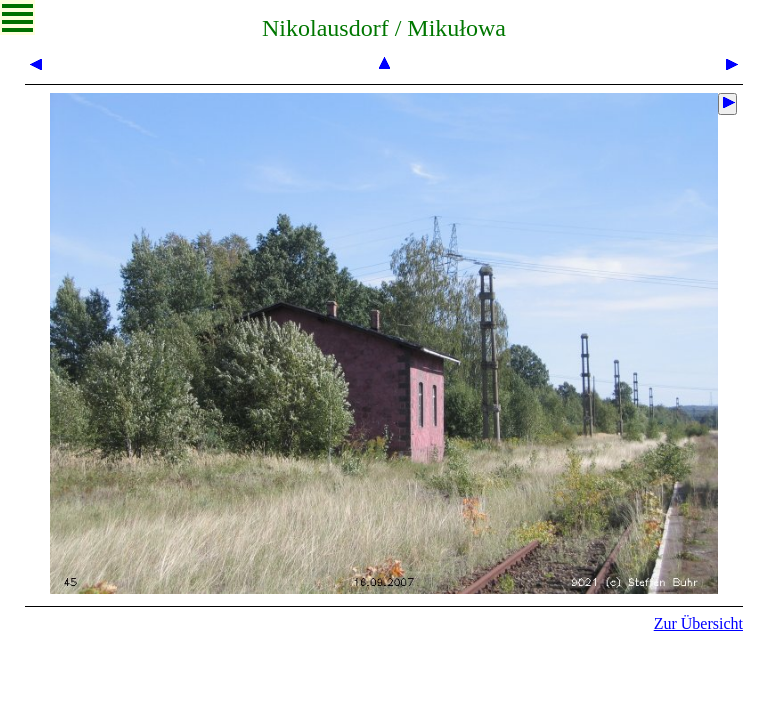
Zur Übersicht (698, 623)
